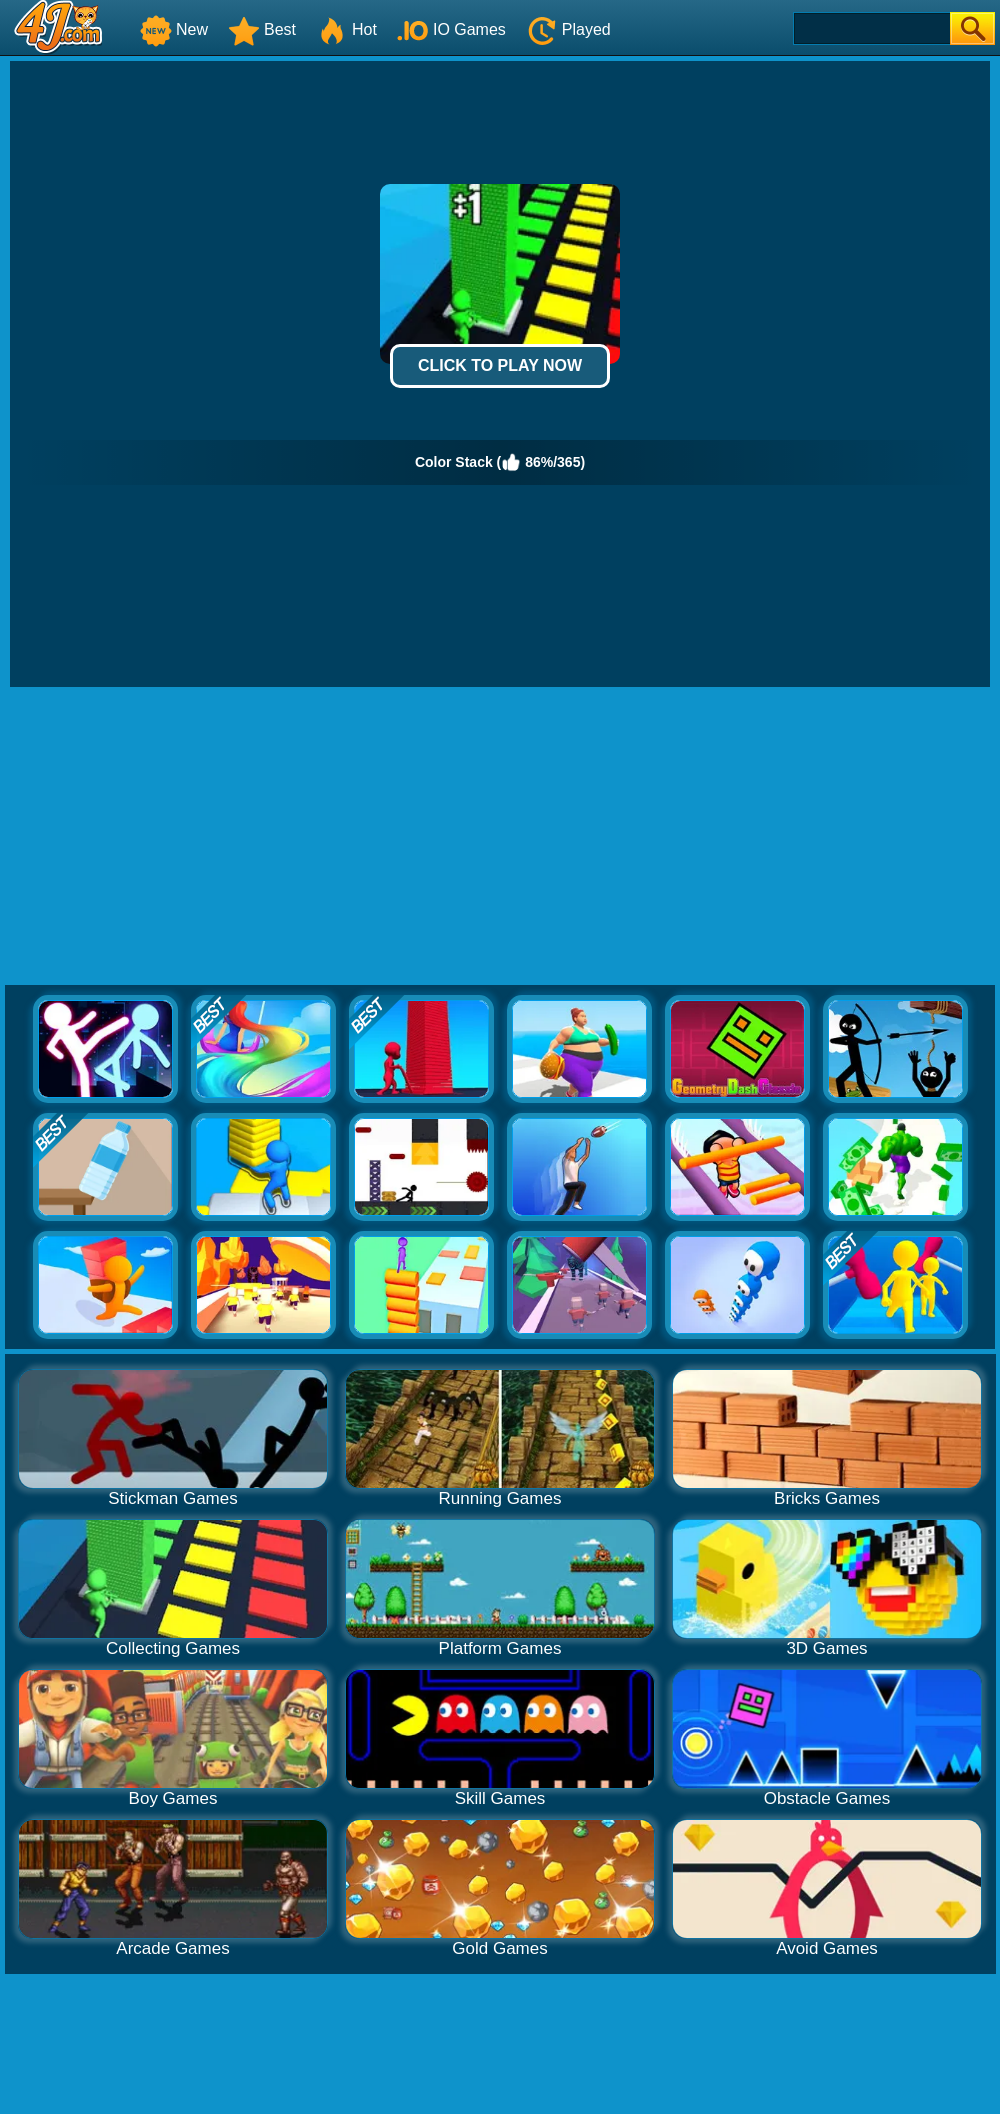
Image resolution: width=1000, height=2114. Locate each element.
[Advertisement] (500, 837)
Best (262, 29)
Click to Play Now (500, 365)
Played (568, 29)
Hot (346, 29)
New (174, 29)
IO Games (451, 29)
